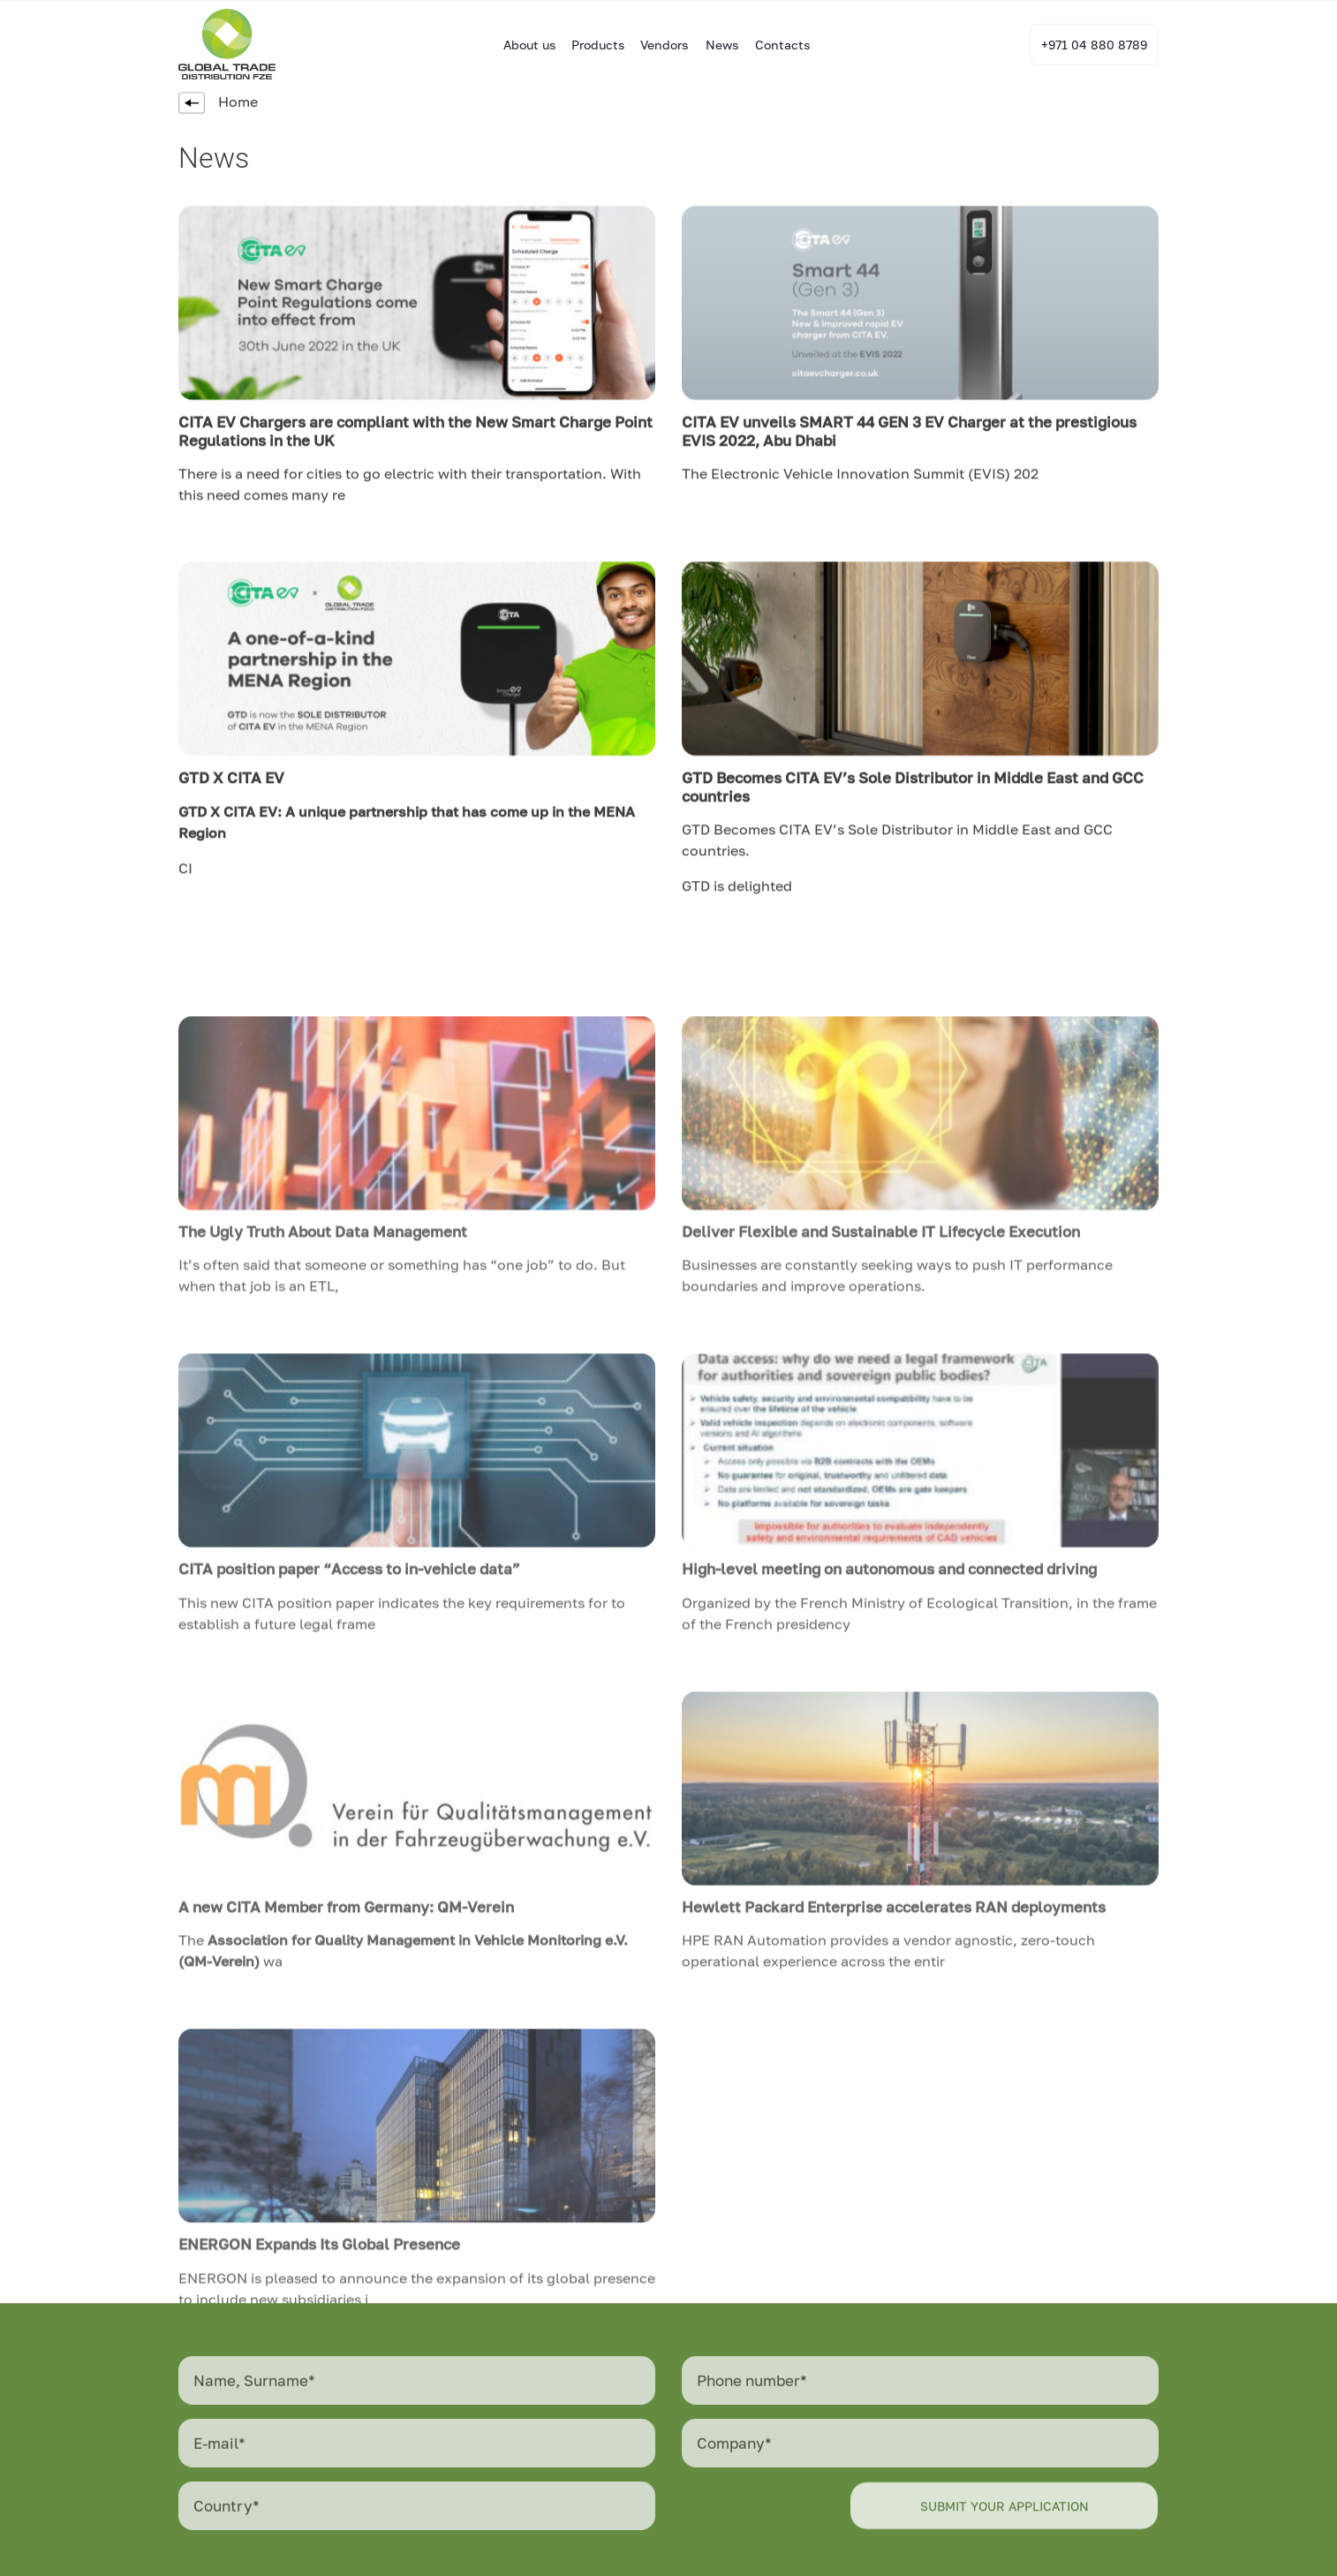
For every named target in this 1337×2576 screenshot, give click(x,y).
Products (597, 44)
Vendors (664, 44)
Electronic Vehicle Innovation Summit (839, 485)
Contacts (782, 44)
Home (218, 101)
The (696, 485)
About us (529, 44)
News (722, 44)
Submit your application (1004, 2523)
